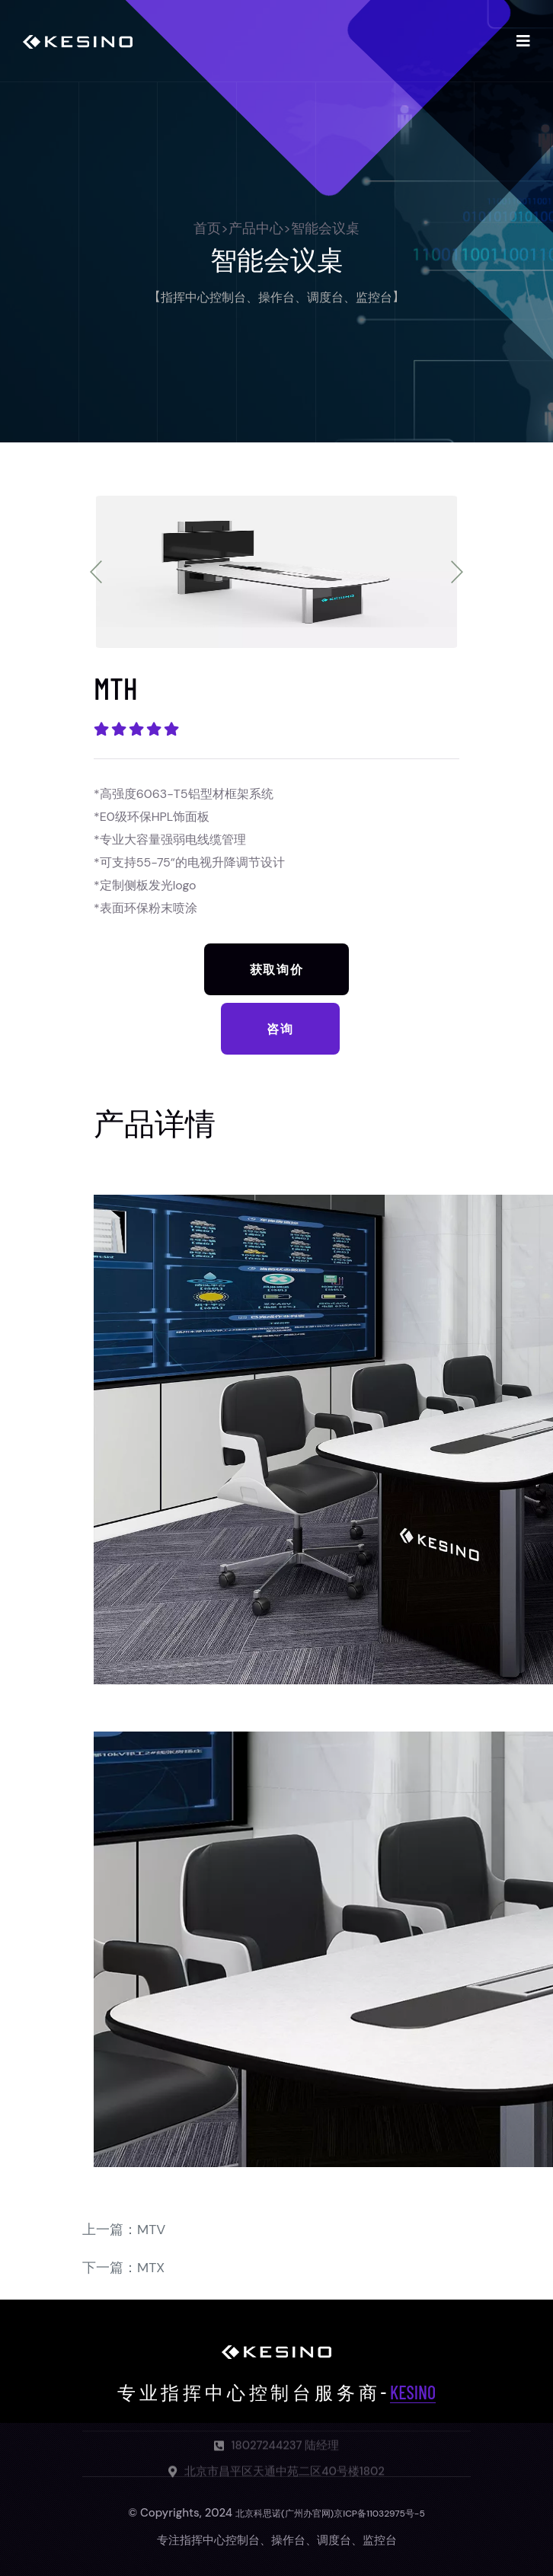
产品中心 (256, 228)
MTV (151, 2229)
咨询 (280, 1028)
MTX (151, 2267)
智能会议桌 (325, 228)
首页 (207, 228)
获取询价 (276, 969)
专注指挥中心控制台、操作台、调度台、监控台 (277, 2540)
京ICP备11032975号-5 (379, 2513)
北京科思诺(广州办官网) (284, 2513)
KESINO (413, 2392)
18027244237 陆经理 (286, 2451)
